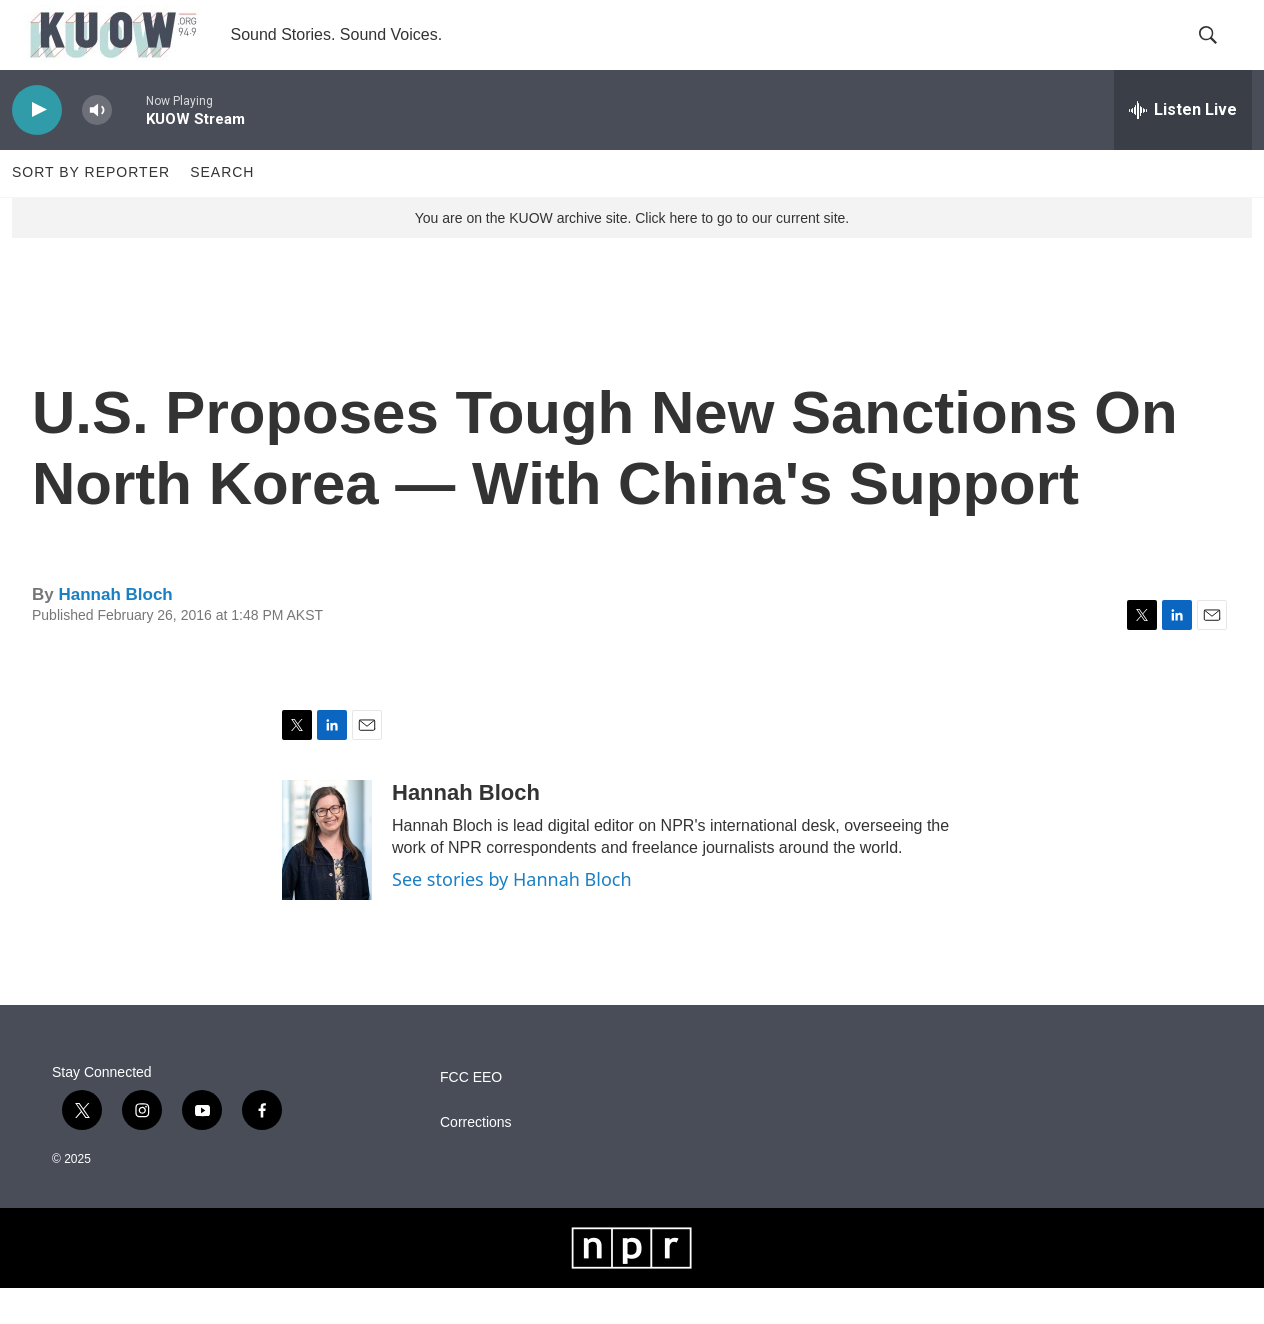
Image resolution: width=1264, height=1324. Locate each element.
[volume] (97, 145)
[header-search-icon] (1220, 53)
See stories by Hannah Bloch (512, 914)
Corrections (476, 1157)
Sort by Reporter (91, 208)
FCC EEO (471, 1112)
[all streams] (1183, 145)
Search (222, 208)
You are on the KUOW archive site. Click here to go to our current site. (632, 253)
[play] (37, 145)
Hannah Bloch (115, 629)
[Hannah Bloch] (327, 875)
